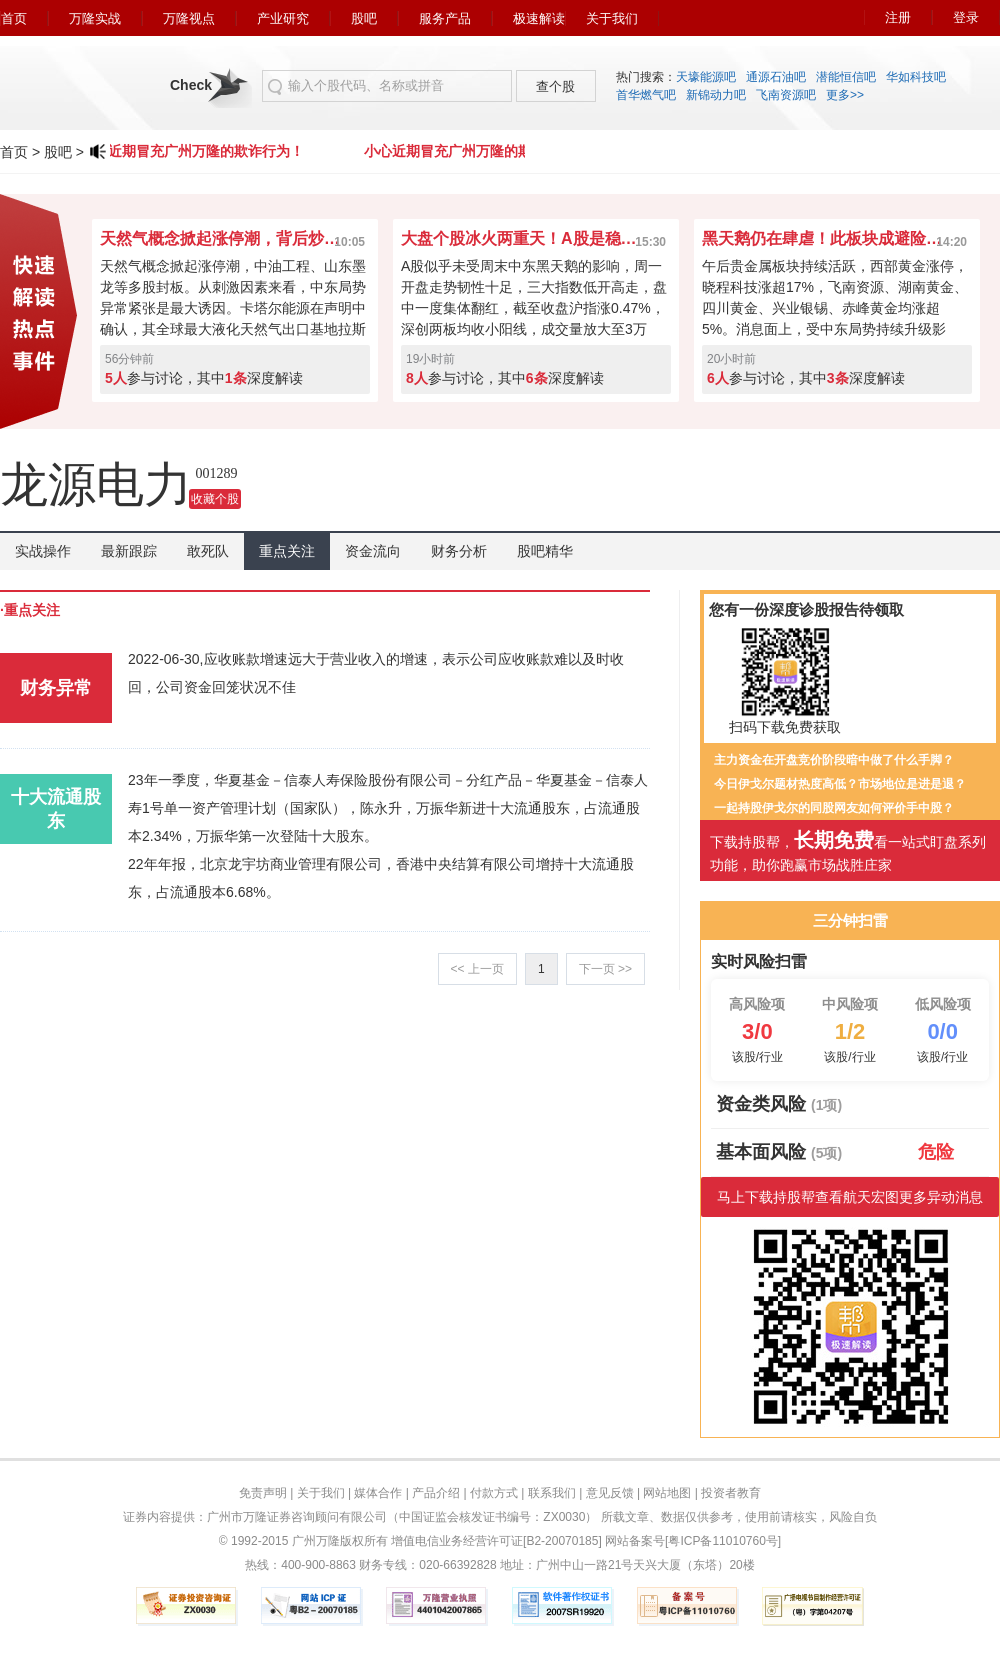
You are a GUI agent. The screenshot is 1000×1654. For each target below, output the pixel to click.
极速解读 (539, 18)
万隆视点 (189, 18)
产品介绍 (436, 1493)
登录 (966, 17)
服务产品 (445, 18)
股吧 (364, 18)
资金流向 (373, 551)
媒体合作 (378, 1493)
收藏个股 (215, 499)
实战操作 (43, 551)
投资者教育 (731, 1493)
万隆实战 (95, 18)
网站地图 (667, 1493)
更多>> (845, 95)
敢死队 (208, 551)
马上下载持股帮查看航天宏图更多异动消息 (850, 1197)
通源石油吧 (776, 77)
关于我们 (612, 18)
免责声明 (263, 1493)
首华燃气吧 (646, 95)
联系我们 (552, 1493)
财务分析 (459, 551)
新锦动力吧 (716, 95)
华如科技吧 (916, 77)
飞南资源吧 (786, 95)
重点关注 (287, 551)
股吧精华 (545, 551)
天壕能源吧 (706, 77)
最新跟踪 (129, 551)
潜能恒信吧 (846, 77)
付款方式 (494, 1493)
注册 (898, 17)
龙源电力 (96, 484)
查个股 (555, 86)
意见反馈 (610, 1493)
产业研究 (283, 18)
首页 (14, 18)
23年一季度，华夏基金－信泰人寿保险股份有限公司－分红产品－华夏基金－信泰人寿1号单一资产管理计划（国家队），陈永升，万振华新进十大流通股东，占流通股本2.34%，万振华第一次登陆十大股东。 (388, 808)
